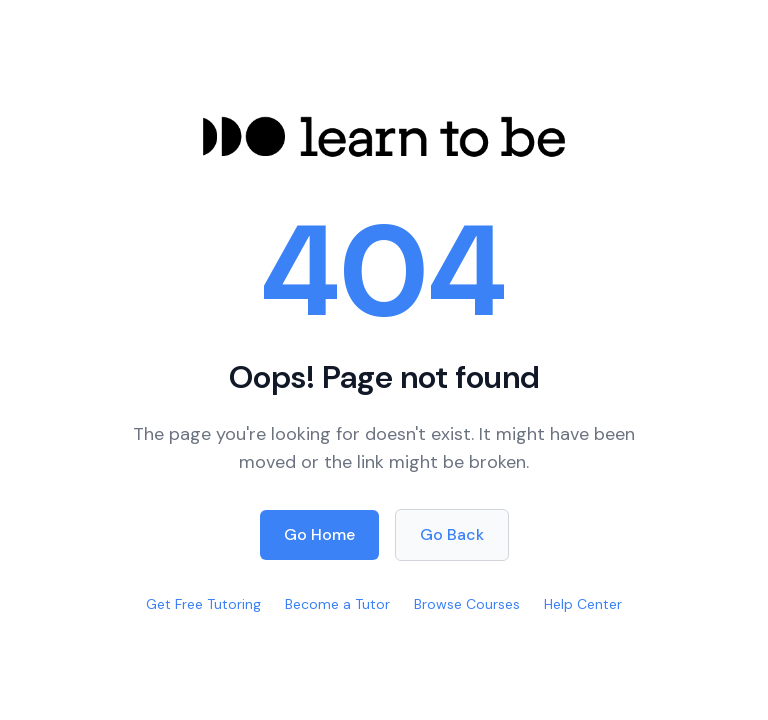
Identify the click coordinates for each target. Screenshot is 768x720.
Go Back (452, 534)
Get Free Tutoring (203, 604)
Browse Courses (467, 604)
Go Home (319, 534)
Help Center (583, 604)
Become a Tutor (337, 604)
